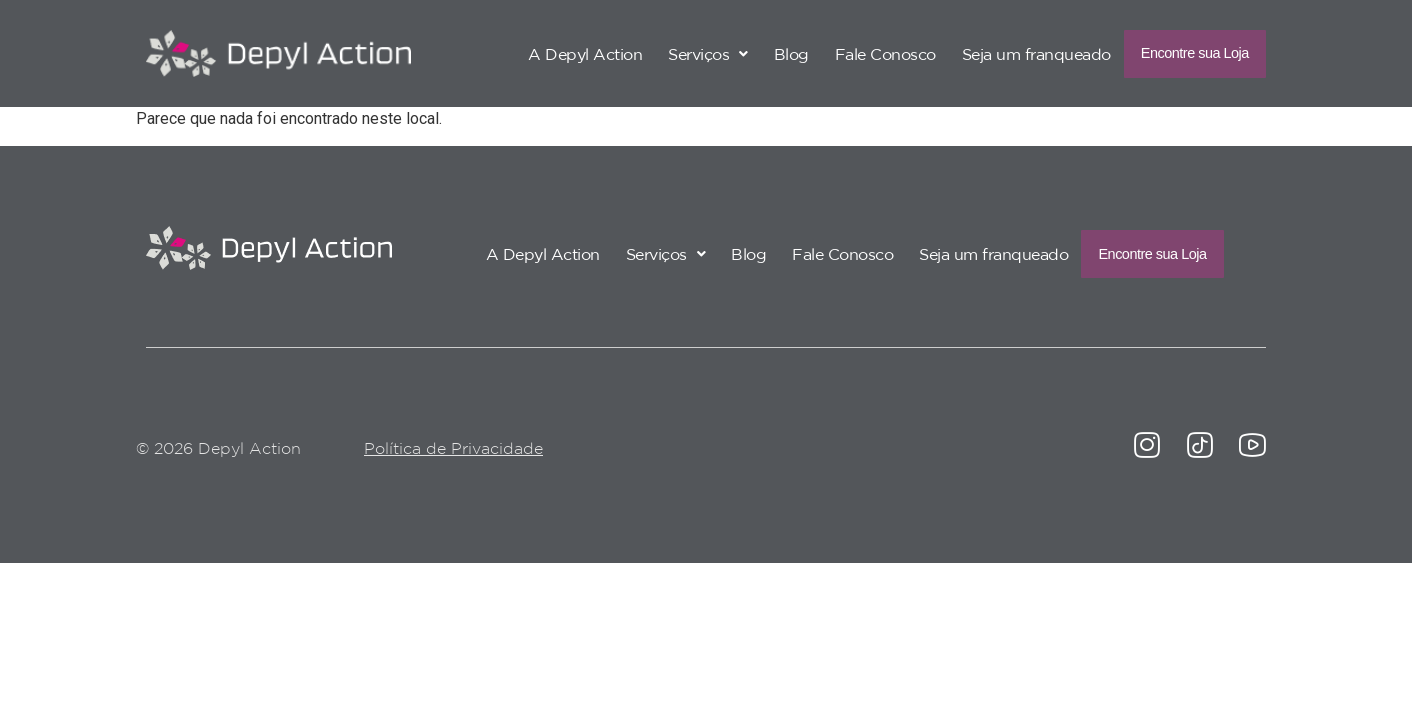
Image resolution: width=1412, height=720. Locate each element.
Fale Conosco (844, 53)
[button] (667, 53)
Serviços (667, 53)
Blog (750, 53)
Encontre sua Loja (1174, 53)
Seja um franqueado (995, 53)
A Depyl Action (544, 53)
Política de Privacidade (453, 450)
